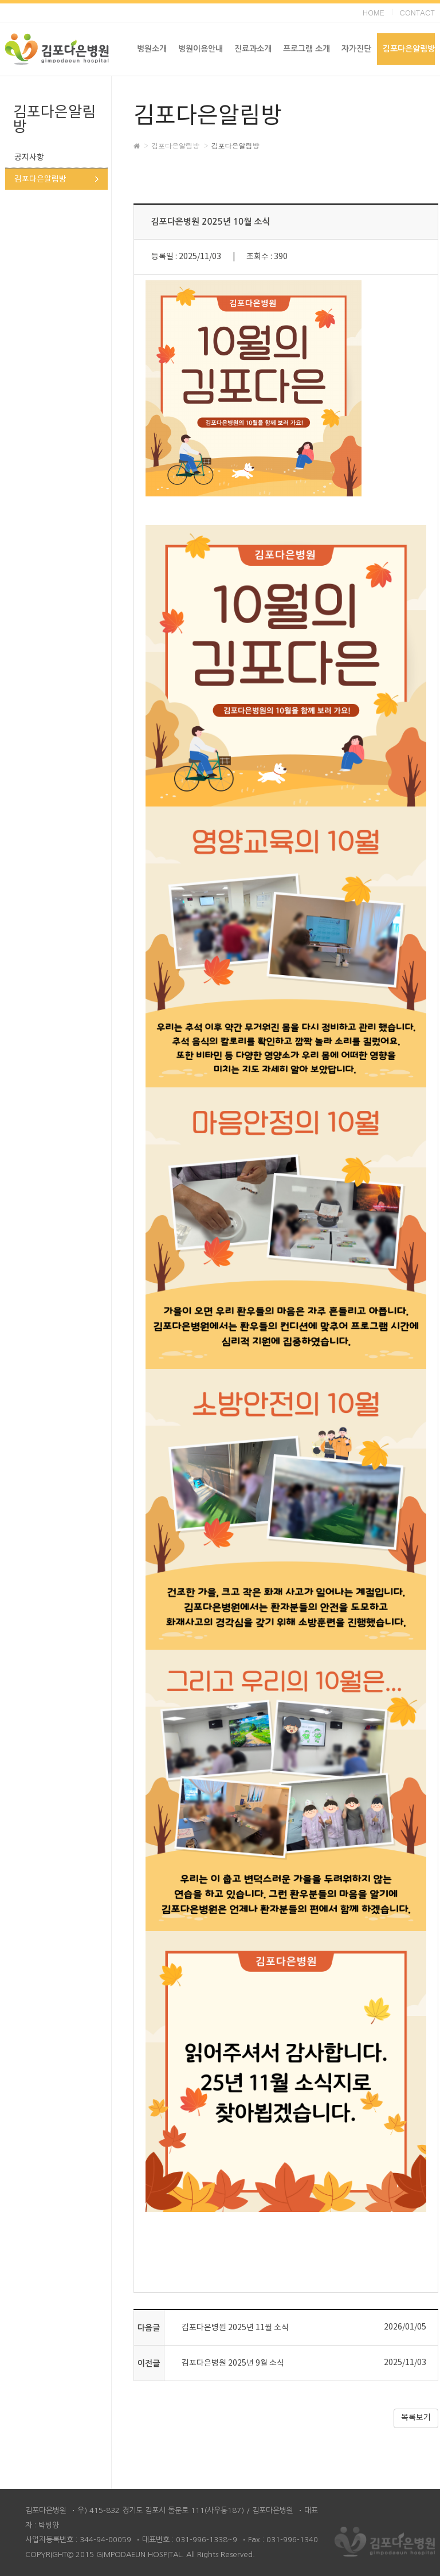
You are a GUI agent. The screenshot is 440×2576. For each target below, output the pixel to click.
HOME (373, 12)
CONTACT (417, 12)
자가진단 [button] (356, 49)
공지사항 (29, 157)
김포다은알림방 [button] (409, 49)
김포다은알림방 (40, 179)
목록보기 (416, 2417)
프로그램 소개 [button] (306, 49)
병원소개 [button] (152, 49)
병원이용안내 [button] (200, 49)
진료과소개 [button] (253, 49)
